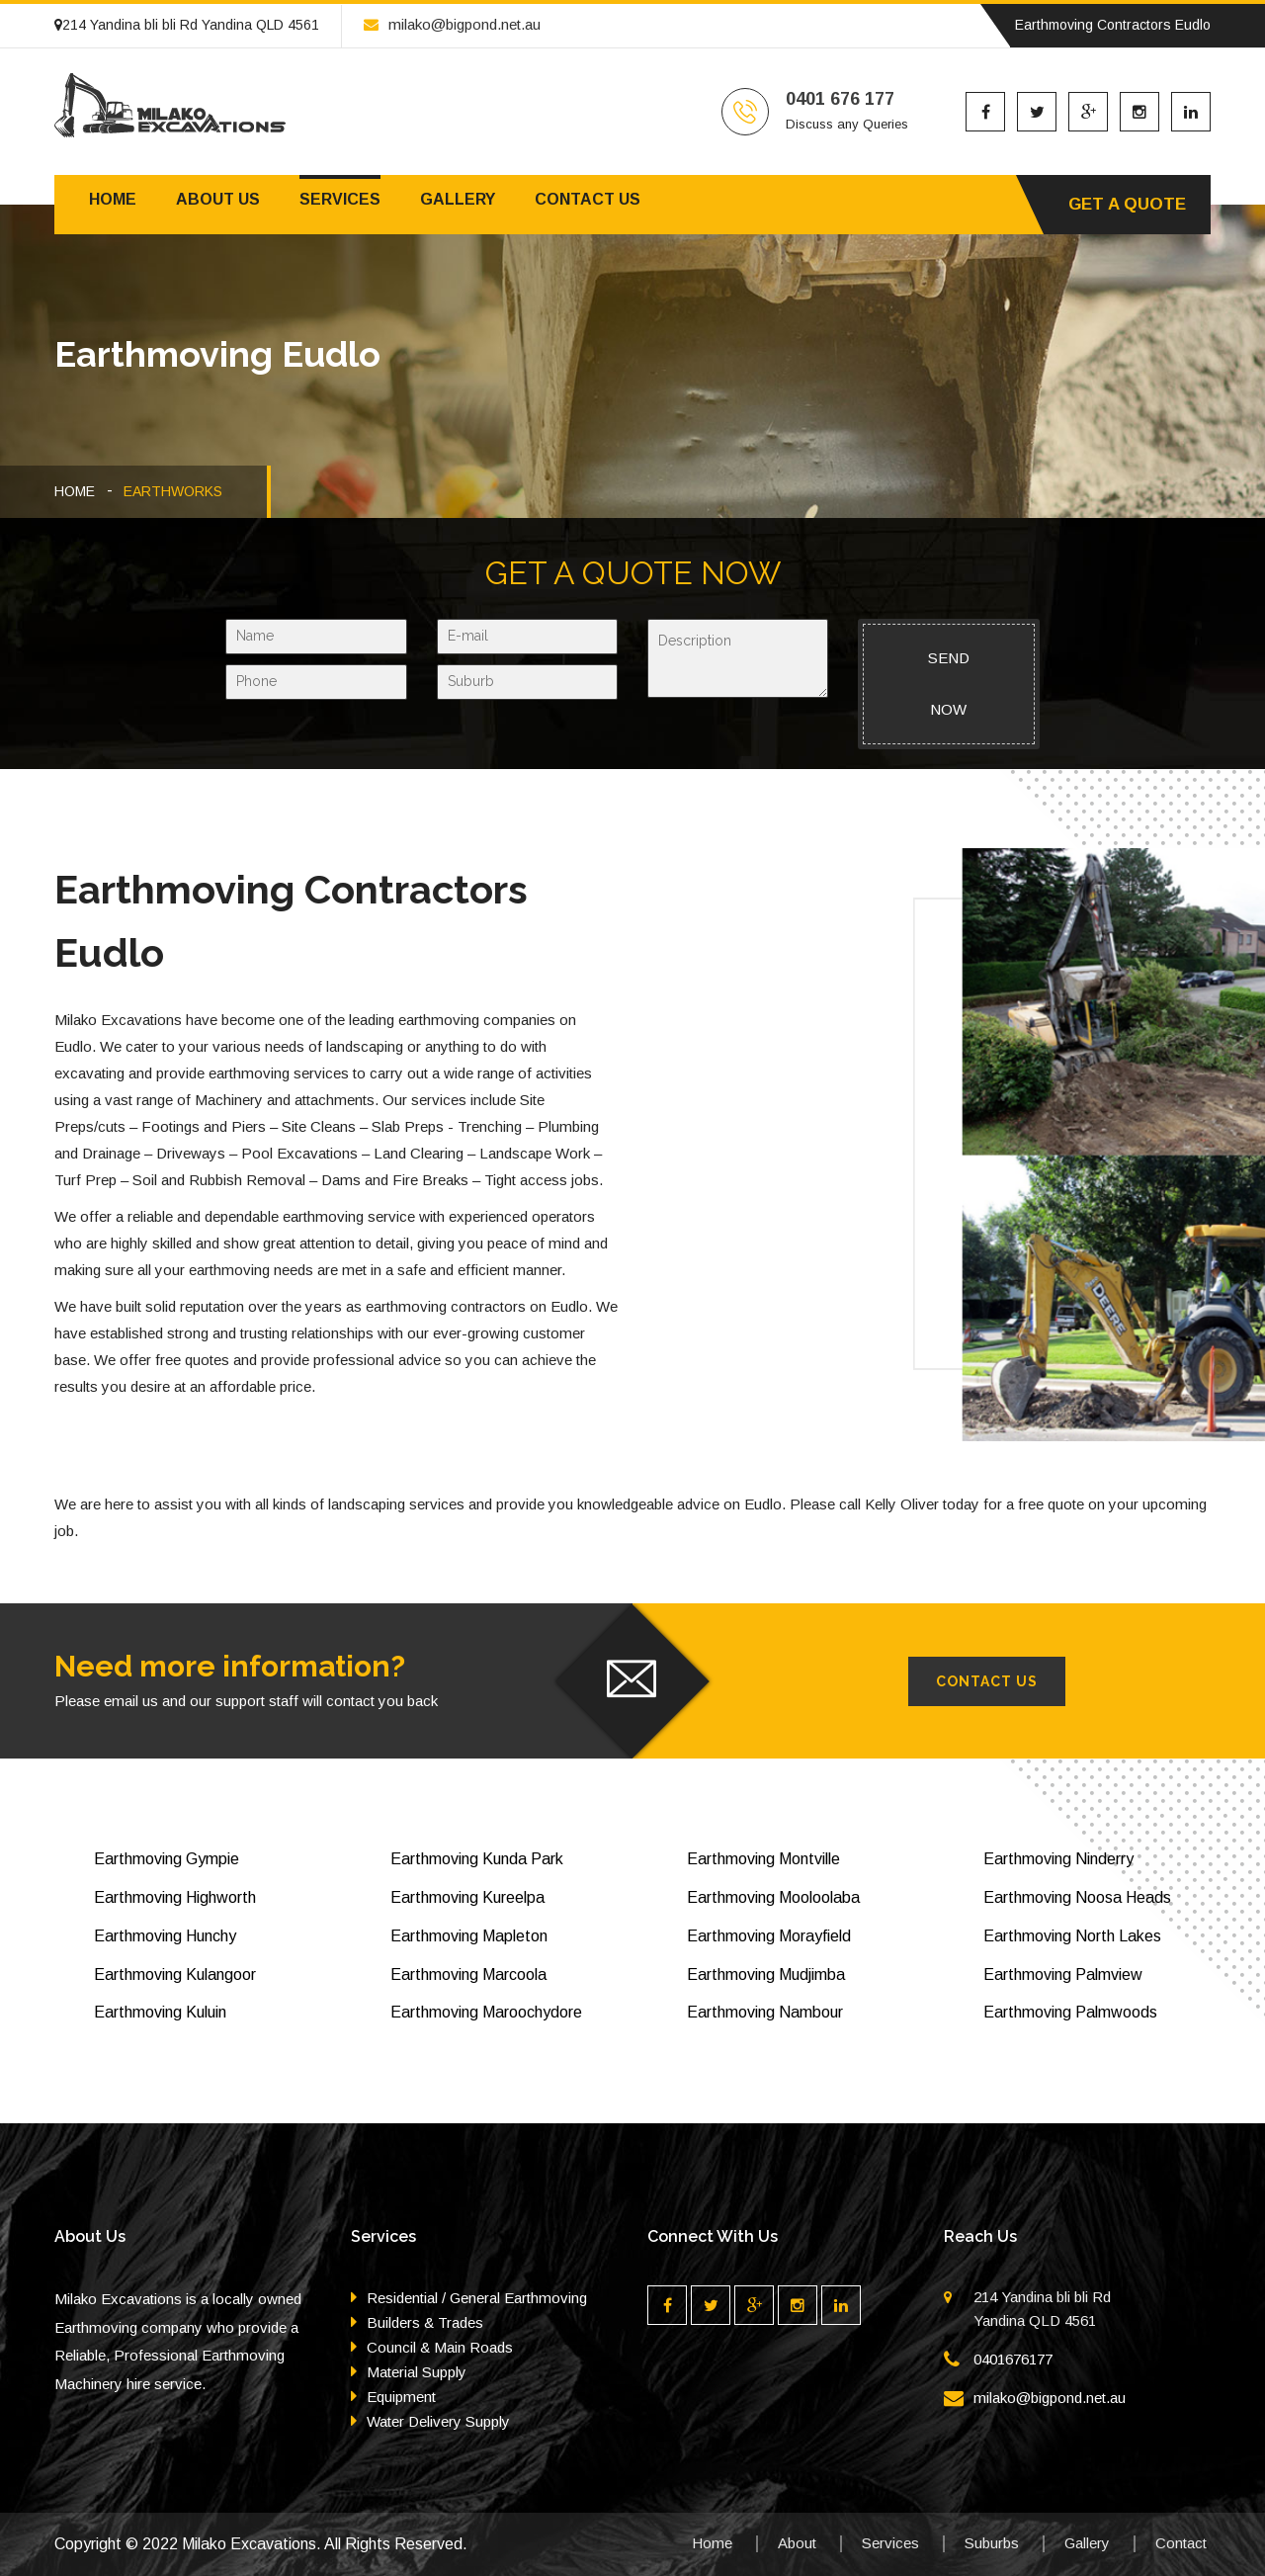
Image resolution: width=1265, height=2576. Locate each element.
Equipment (401, 2396)
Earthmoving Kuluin (160, 2012)
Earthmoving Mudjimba (766, 1974)
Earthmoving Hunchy (165, 1936)
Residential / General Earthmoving (477, 2297)
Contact (1181, 2542)
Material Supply (416, 2371)
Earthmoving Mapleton (469, 1936)
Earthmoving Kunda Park (476, 1858)
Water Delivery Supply (438, 2421)
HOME (74, 491)
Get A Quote (1127, 204)
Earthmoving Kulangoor (175, 1974)
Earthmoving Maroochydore (486, 2012)
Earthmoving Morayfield (769, 1936)
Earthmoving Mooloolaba (773, 1897)
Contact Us (987, 1681)
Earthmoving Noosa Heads (1077, 1897)
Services (339, 199)
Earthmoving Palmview (1062, 1974)
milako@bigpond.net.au (452, 24)
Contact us (587, 199)
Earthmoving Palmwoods (1070, 2012)
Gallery (457, 199)
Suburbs (992, 2542)
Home (112, 199)
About (797, 2542)
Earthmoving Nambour (765, 2012)
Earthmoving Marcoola (468, 1974)
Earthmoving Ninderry (1058, 1858)
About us (218, 199)
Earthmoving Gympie (166, 1858)
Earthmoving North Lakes (1072, 1936)
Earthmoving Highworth (175, 1897)
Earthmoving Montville (763, 1858)
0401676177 (1013, 2359)
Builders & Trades (425, 2322)
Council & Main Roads (440, 2347)
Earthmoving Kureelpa (467, 1897)
